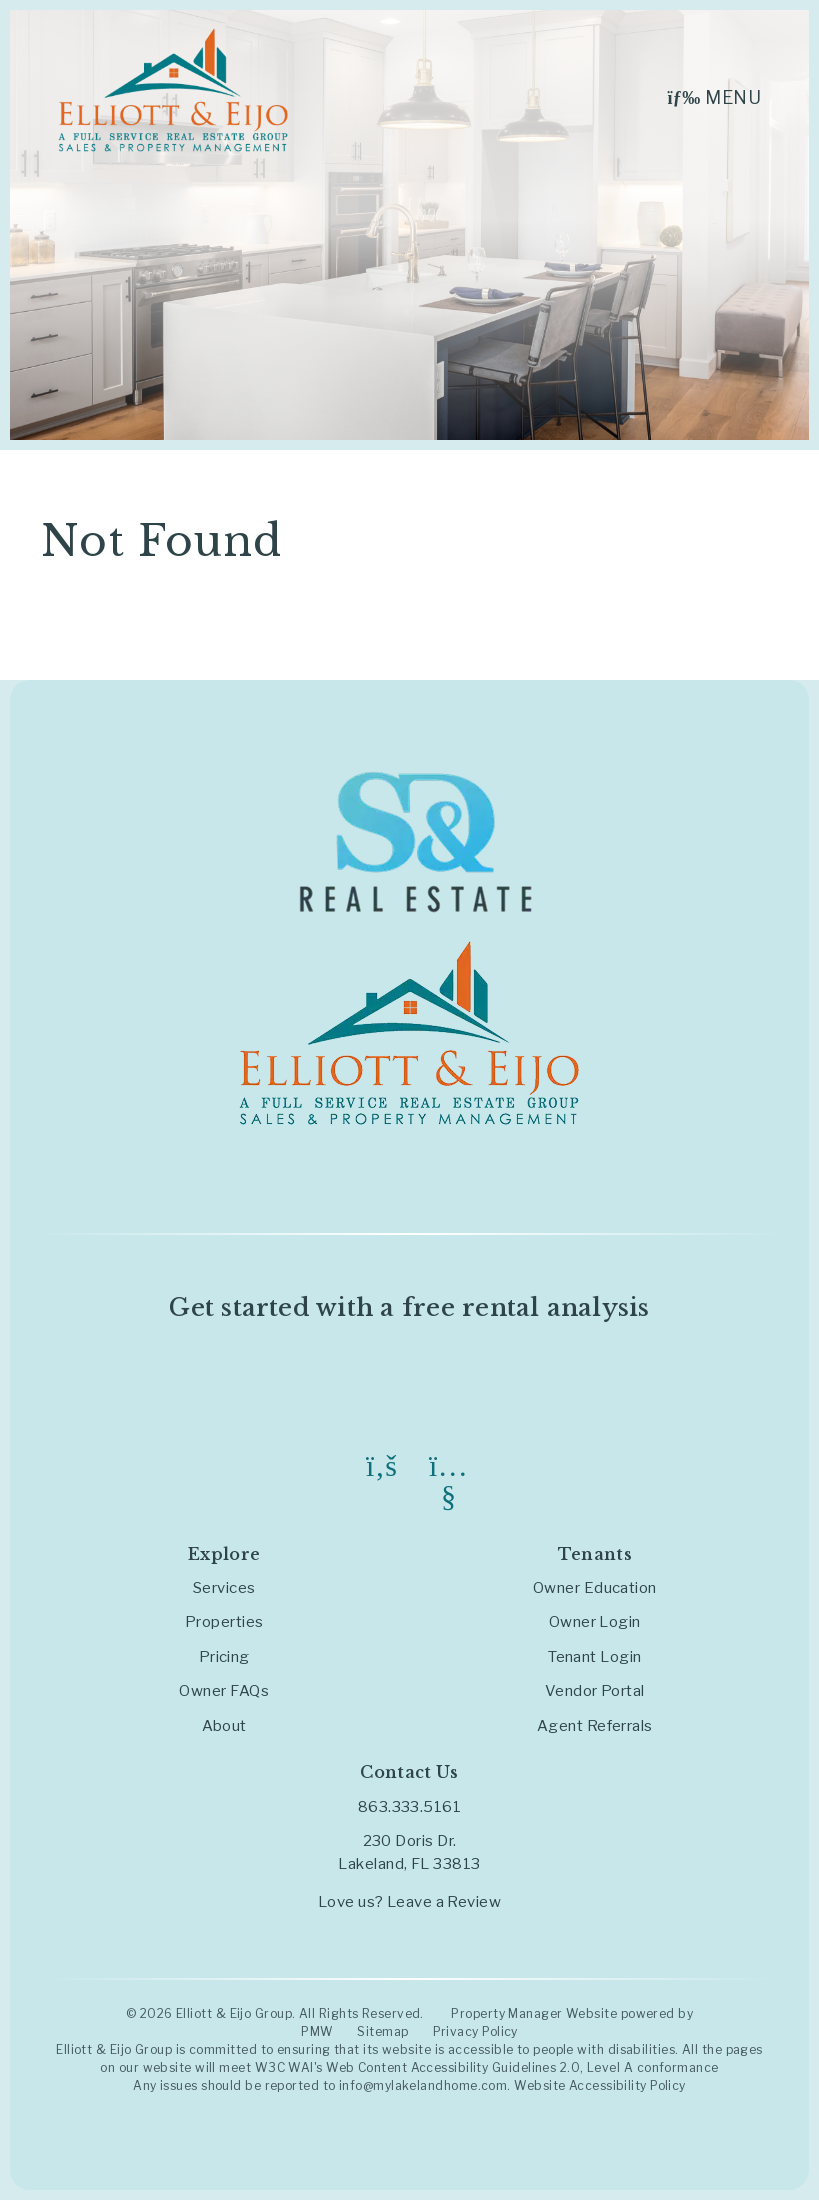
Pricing (224, 1657)
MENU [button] (714, 97)
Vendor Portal (595, 1691)
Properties (224, 1622)
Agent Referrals (595, 1726)
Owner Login (595, 1622)
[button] (378, 1463)
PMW (317, 2031)
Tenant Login (594, 1657)
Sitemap (382, 2031)
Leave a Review (444, 1902)
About (224, 1726)
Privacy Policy (475, 2031)
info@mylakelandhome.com (423, 2085)
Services (224, 1588)
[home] (173, 89)
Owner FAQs (224, 1691)
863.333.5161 (409, 1807)
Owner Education (595, 1588)
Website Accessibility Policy (600, 2085)
